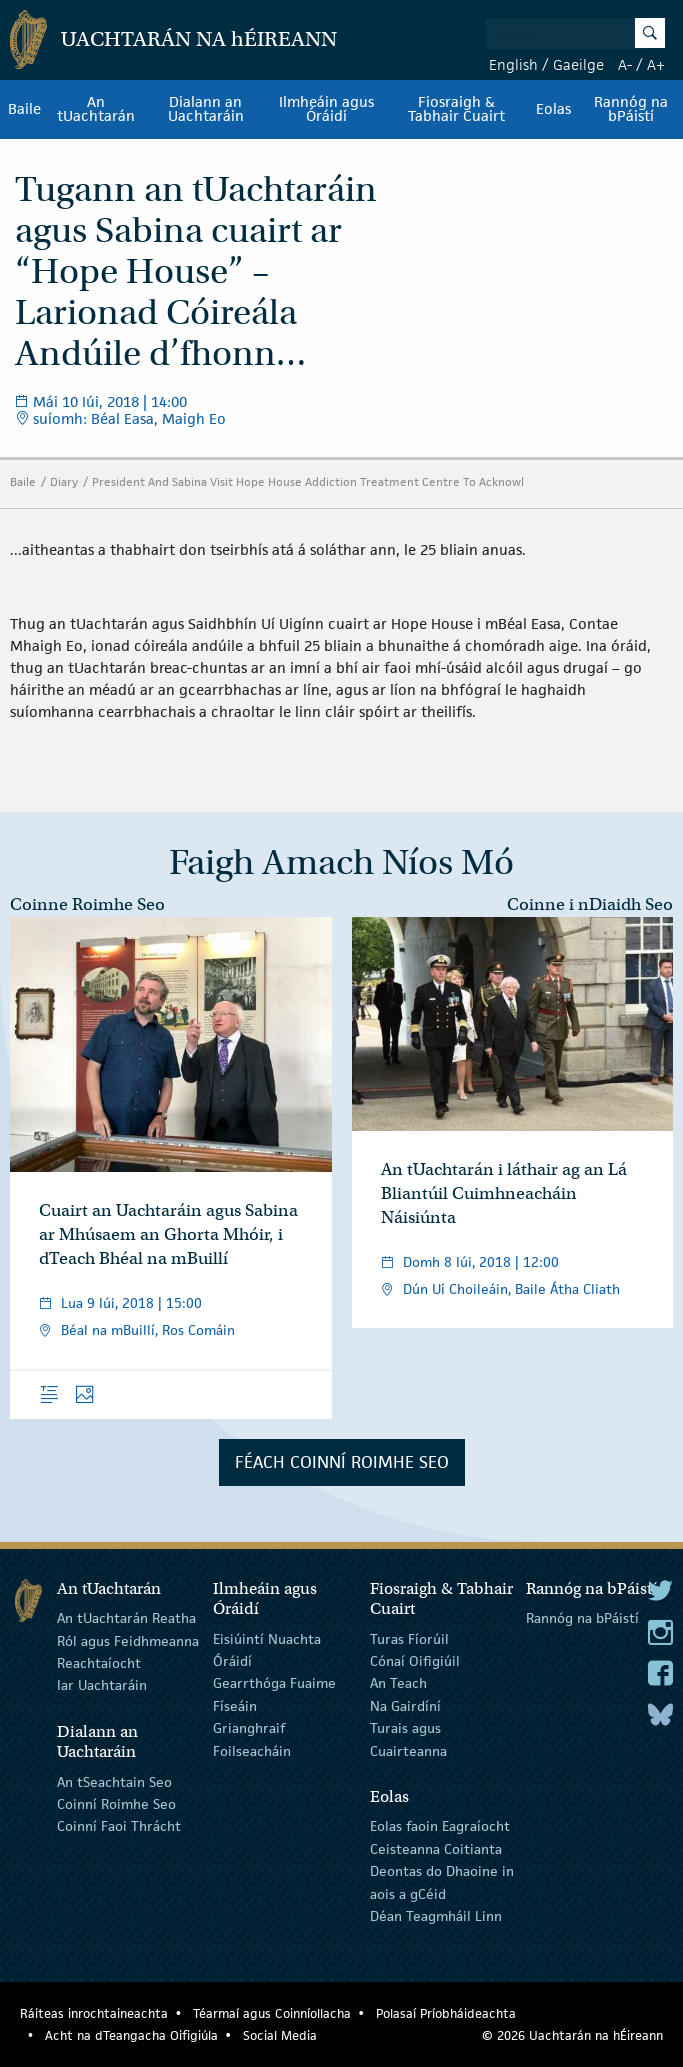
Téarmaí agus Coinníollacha (272, 2013)
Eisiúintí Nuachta (267, 1638)
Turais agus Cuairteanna (408, 1739)
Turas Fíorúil (409, 1638)
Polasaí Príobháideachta (446, 2013)
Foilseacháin (252, 1750)
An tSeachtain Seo (114, 1781)
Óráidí (232, 1661)
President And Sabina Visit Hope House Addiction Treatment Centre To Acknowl (308, 481)
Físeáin (235, 1706)
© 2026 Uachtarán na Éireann (572, 2035)
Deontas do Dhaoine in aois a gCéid (442, 1882)
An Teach (398, 1683)
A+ (656, 64)
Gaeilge (578, 64)
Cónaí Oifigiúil (415, 1661)
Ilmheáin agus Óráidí (326, 109)
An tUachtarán (96, 109)
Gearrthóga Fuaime (274, 1683)
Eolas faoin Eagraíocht (440, 1826)
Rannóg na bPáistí (631, 109)
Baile (24, 109)
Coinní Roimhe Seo (116, 1804)
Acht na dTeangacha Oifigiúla (131, 2035)
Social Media (280, 2035)
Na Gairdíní (405, 1706)
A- (625, 64)
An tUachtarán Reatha (126, 1618)
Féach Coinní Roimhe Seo (342, 1462)
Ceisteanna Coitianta (436, 1849)
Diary (64, 481)
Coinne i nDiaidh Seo (590, 904)
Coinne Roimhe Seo (87, 904)
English (513, 64)
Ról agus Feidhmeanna (128, 1640)
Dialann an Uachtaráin (206, 109)
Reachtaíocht (99, 1663)
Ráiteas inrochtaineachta (94, 2013)
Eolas (553, 109)
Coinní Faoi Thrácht (119, 1826)
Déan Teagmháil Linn (436, 1916)
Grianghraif (249, 1728)
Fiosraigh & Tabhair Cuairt (456, 109)
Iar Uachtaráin (102, 1685)
